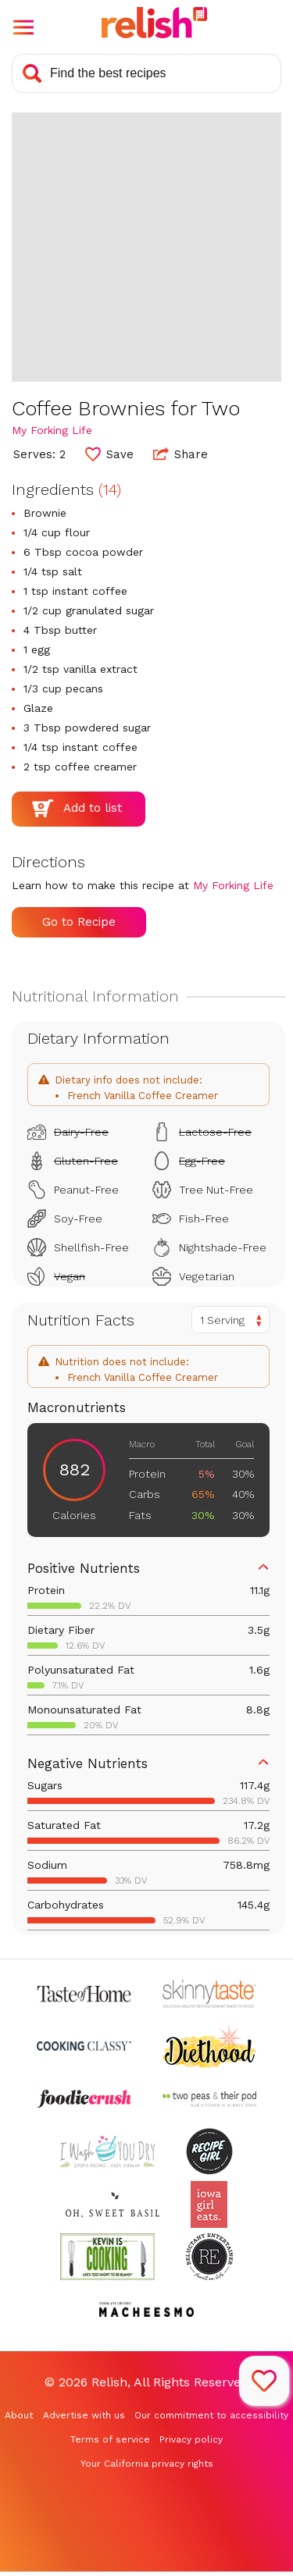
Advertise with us (84, 2415)
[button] (23, 27)
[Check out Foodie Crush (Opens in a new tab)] (84, 2099)
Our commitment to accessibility (211, 2415)
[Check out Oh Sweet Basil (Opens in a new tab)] (113, 2204)
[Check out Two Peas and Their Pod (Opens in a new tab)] (210, 2099)
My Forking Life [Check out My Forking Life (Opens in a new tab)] (52, 430)
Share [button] (180, 453)
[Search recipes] (146, 73)
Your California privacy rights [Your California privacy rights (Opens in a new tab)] (146, 2463)
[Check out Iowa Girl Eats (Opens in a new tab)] (209, 2204)
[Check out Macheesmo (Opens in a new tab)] (146, 2310)
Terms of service (110, 2439)
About (19, 2415)
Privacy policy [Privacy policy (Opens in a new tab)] (191, 2439)
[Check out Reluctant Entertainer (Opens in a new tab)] (209, 2257)
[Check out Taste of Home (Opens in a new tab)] (84, 1993)
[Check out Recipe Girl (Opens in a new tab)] (209, 2151)
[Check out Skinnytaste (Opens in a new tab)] (210, 1993)
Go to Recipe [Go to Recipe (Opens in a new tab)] (79, 922)
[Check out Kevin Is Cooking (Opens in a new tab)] (107, 2257)
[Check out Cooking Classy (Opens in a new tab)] (84, 2046)
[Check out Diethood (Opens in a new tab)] (210, 2046)
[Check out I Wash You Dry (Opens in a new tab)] (107, 2151)
